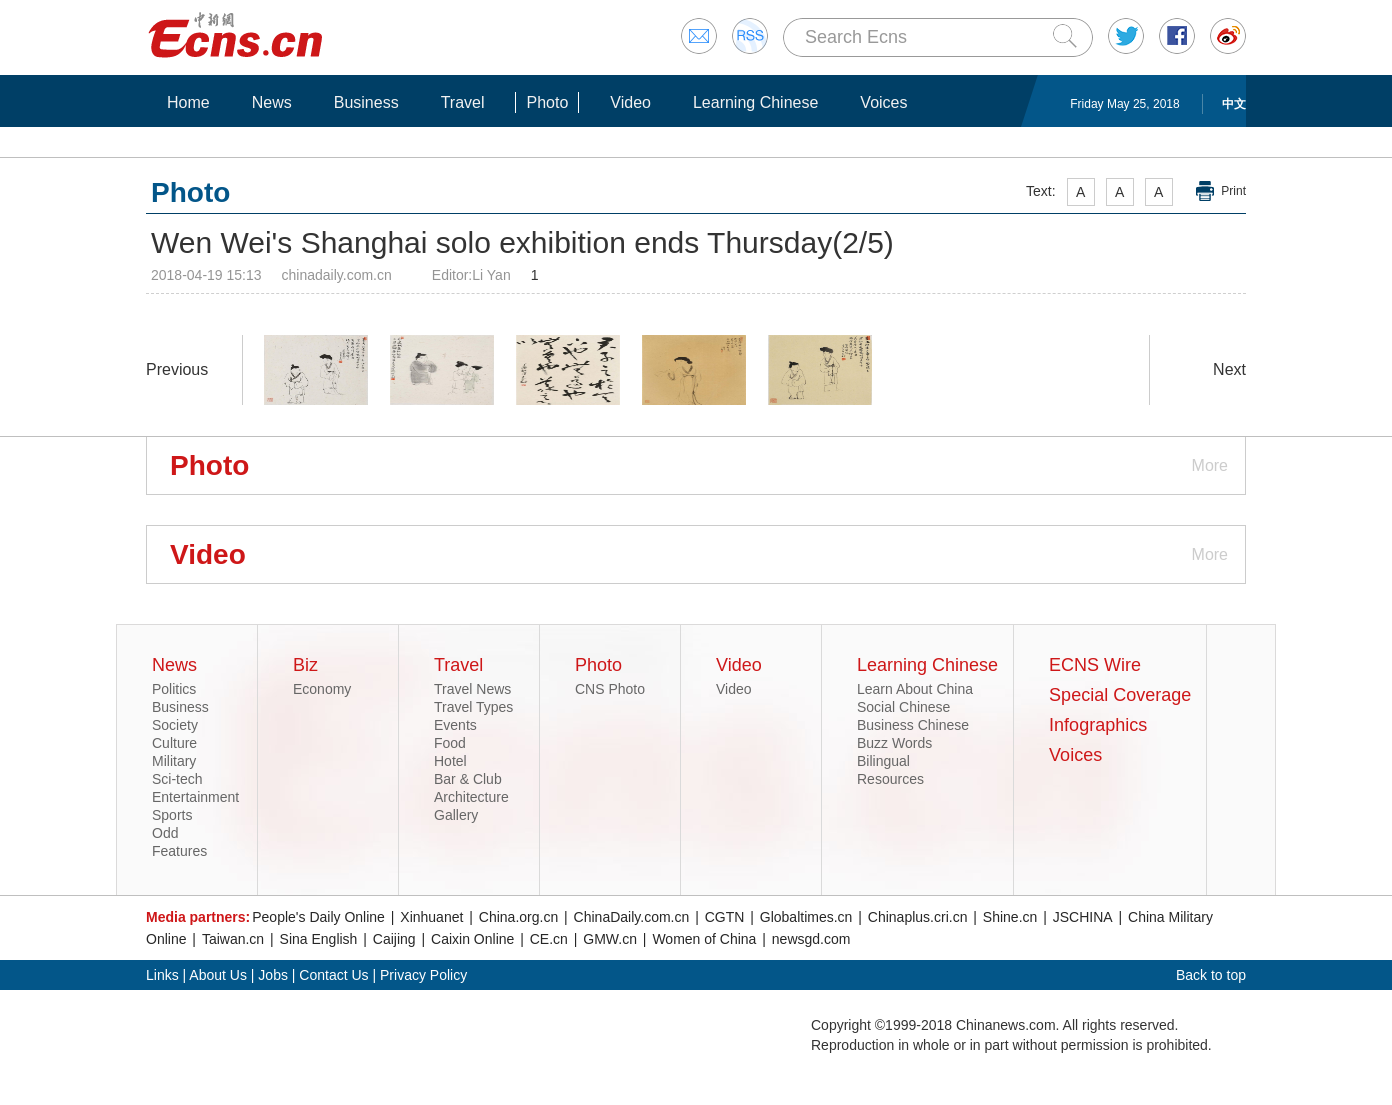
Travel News (472, 689)
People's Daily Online (318, 917)
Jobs (273, 975)
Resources (890, 779)
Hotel (450, 761)
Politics (174, 689)
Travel (463, 102)
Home (188, 102)
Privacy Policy (423, 975)
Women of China (704, 939)
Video (630, 102)
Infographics (1098, 725)
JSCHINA (1083, 917)
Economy (322, 689)
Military (174, 761)
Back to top (1211, 975)
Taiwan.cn (233, 939)
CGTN (725, 917)
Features (179, 851)
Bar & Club (468, 779)
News (272, 102)
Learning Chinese (755, 102)
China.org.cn (518, 917)
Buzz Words (894, 743)
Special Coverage (1120, 695)
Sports (172, 815)
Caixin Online (472, 939)
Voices (883, 102)
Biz (305, 665)
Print (1233, 191)
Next (1229, 369)
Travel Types (473, 707)
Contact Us (333, 975)
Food (450, 743)
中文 (1234, 104)
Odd (165, 833)
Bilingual (883, 761)
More (1210, 465)
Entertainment (195, 797)
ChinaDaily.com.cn (632, 917)
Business (366, 102)
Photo (547, 102)
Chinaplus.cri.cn (918, 917)
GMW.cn (610, 939)
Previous (177, 369)
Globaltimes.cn (806, 917)
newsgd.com (811, 939)
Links (162, 975)
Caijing (394, 939)
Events (455, 725)
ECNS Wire (1095, 665)
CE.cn (549, 939)
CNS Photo (610, 689)
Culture (174, 743)
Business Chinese (913, 725)
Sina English (319, 939)
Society (175, 725)
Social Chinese (903, 707)
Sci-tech (177, 779)
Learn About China (915, 689)
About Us (218, 975)
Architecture (471, 797)
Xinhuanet (431, 917)
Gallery (456, 815)
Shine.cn (1010, 917)
